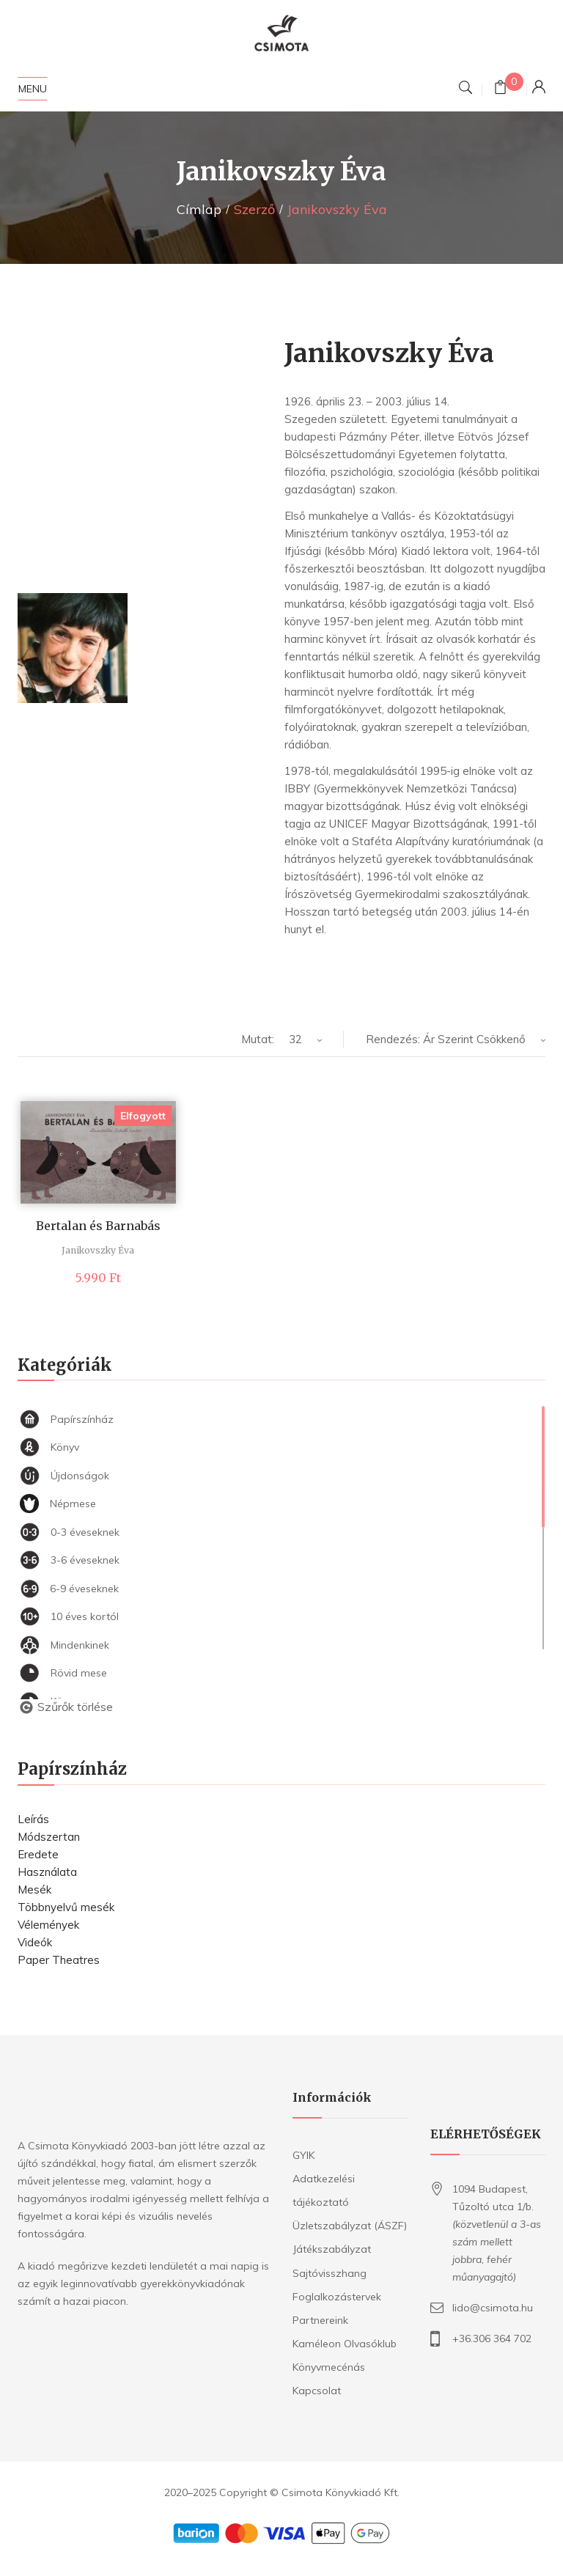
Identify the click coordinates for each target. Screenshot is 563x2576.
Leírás (33, 1819)
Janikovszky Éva (98, 1250)
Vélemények (48, 1925)
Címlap (199, 209)
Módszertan (49, 1837)
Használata (47, 1872)
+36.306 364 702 (491, 2338)
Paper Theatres (59, 1960)
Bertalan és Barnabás (98, 1225)
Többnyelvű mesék (66, 1907)
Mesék (34, 1889)
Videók (35, 1942)
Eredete (38, 1854)
